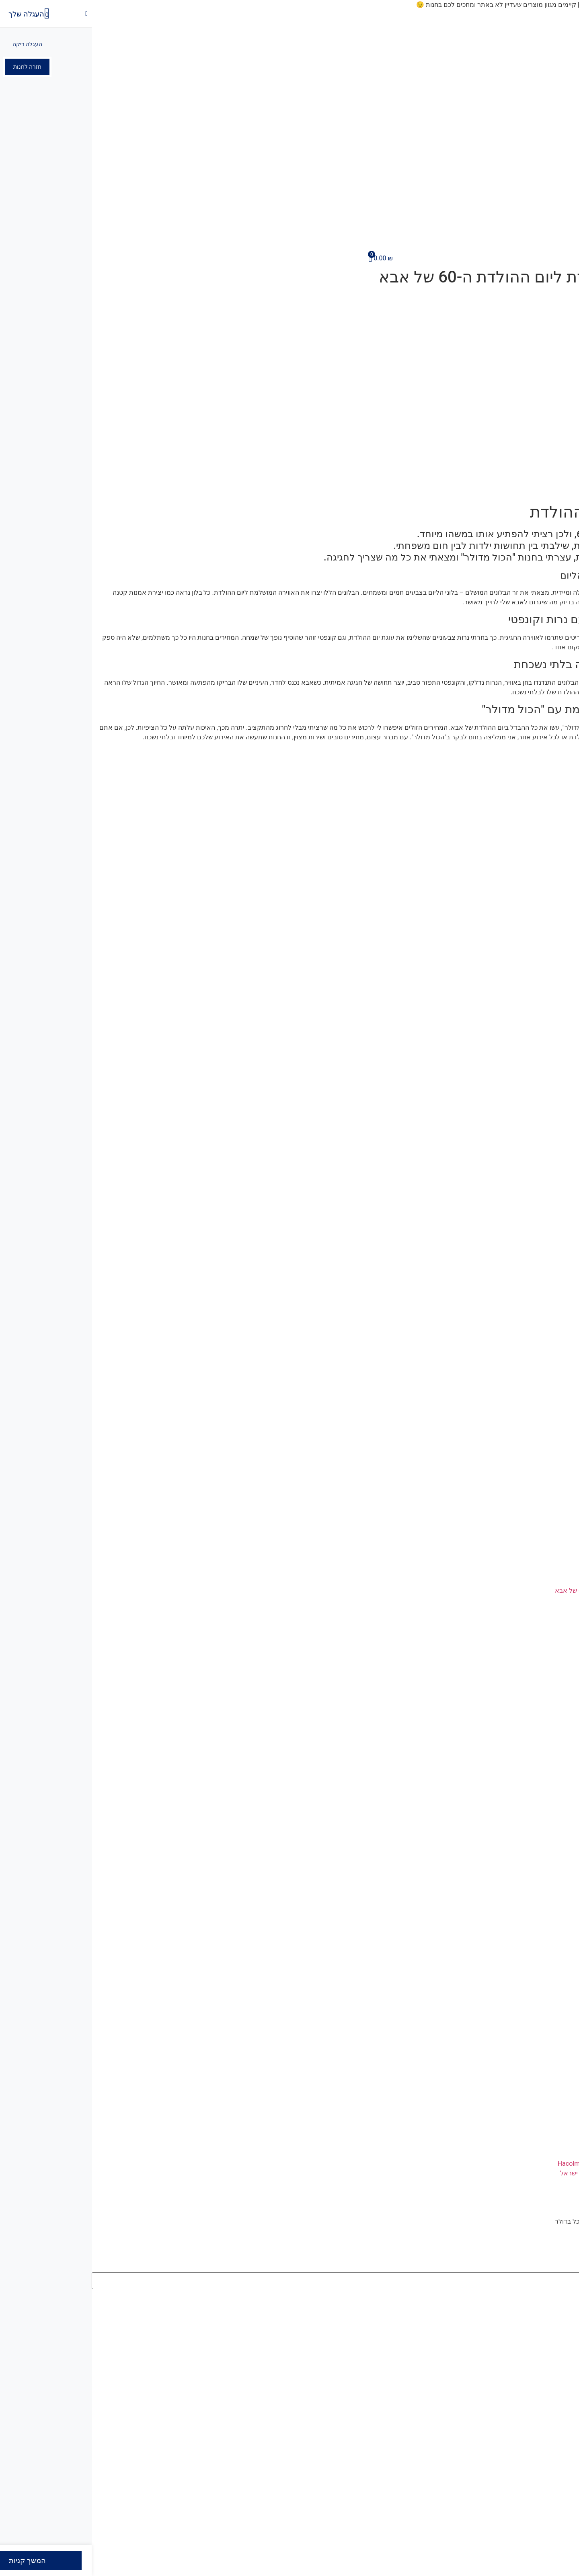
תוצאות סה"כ (554, 2308)
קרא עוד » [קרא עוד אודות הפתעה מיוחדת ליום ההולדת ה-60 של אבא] (565, 1600)
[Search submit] (572, 2296)
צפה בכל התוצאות (547, 2324)
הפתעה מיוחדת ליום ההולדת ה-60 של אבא (521, 1590)
